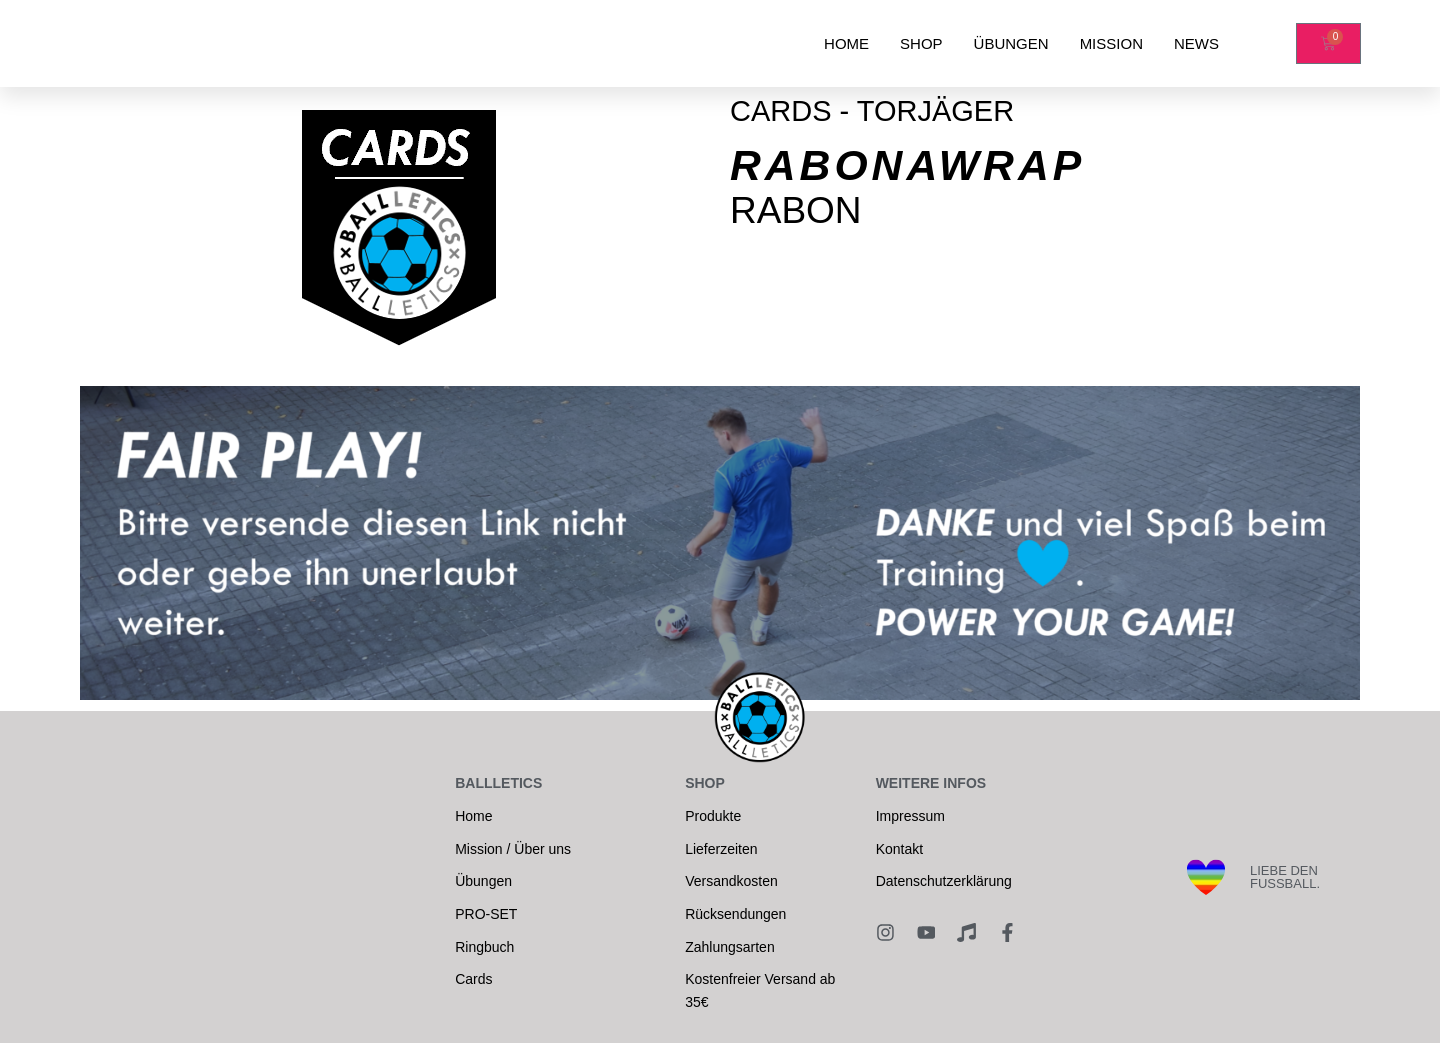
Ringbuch (484, 947)
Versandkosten (731, 881)
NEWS (1196, 43)
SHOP (921, 43)
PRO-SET (486, 914)
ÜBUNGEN (1011, 43)
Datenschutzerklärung (944, 881)
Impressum (910, 816)
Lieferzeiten (721, 849)
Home (473, 816)
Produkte (713, 816)
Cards (473, 979)
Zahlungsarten (730, 947)
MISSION (1111, 43)
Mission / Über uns (513, 849)
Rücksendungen (735, 914)
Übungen (483, 881)
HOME (846, 43)
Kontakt (899, 849)
